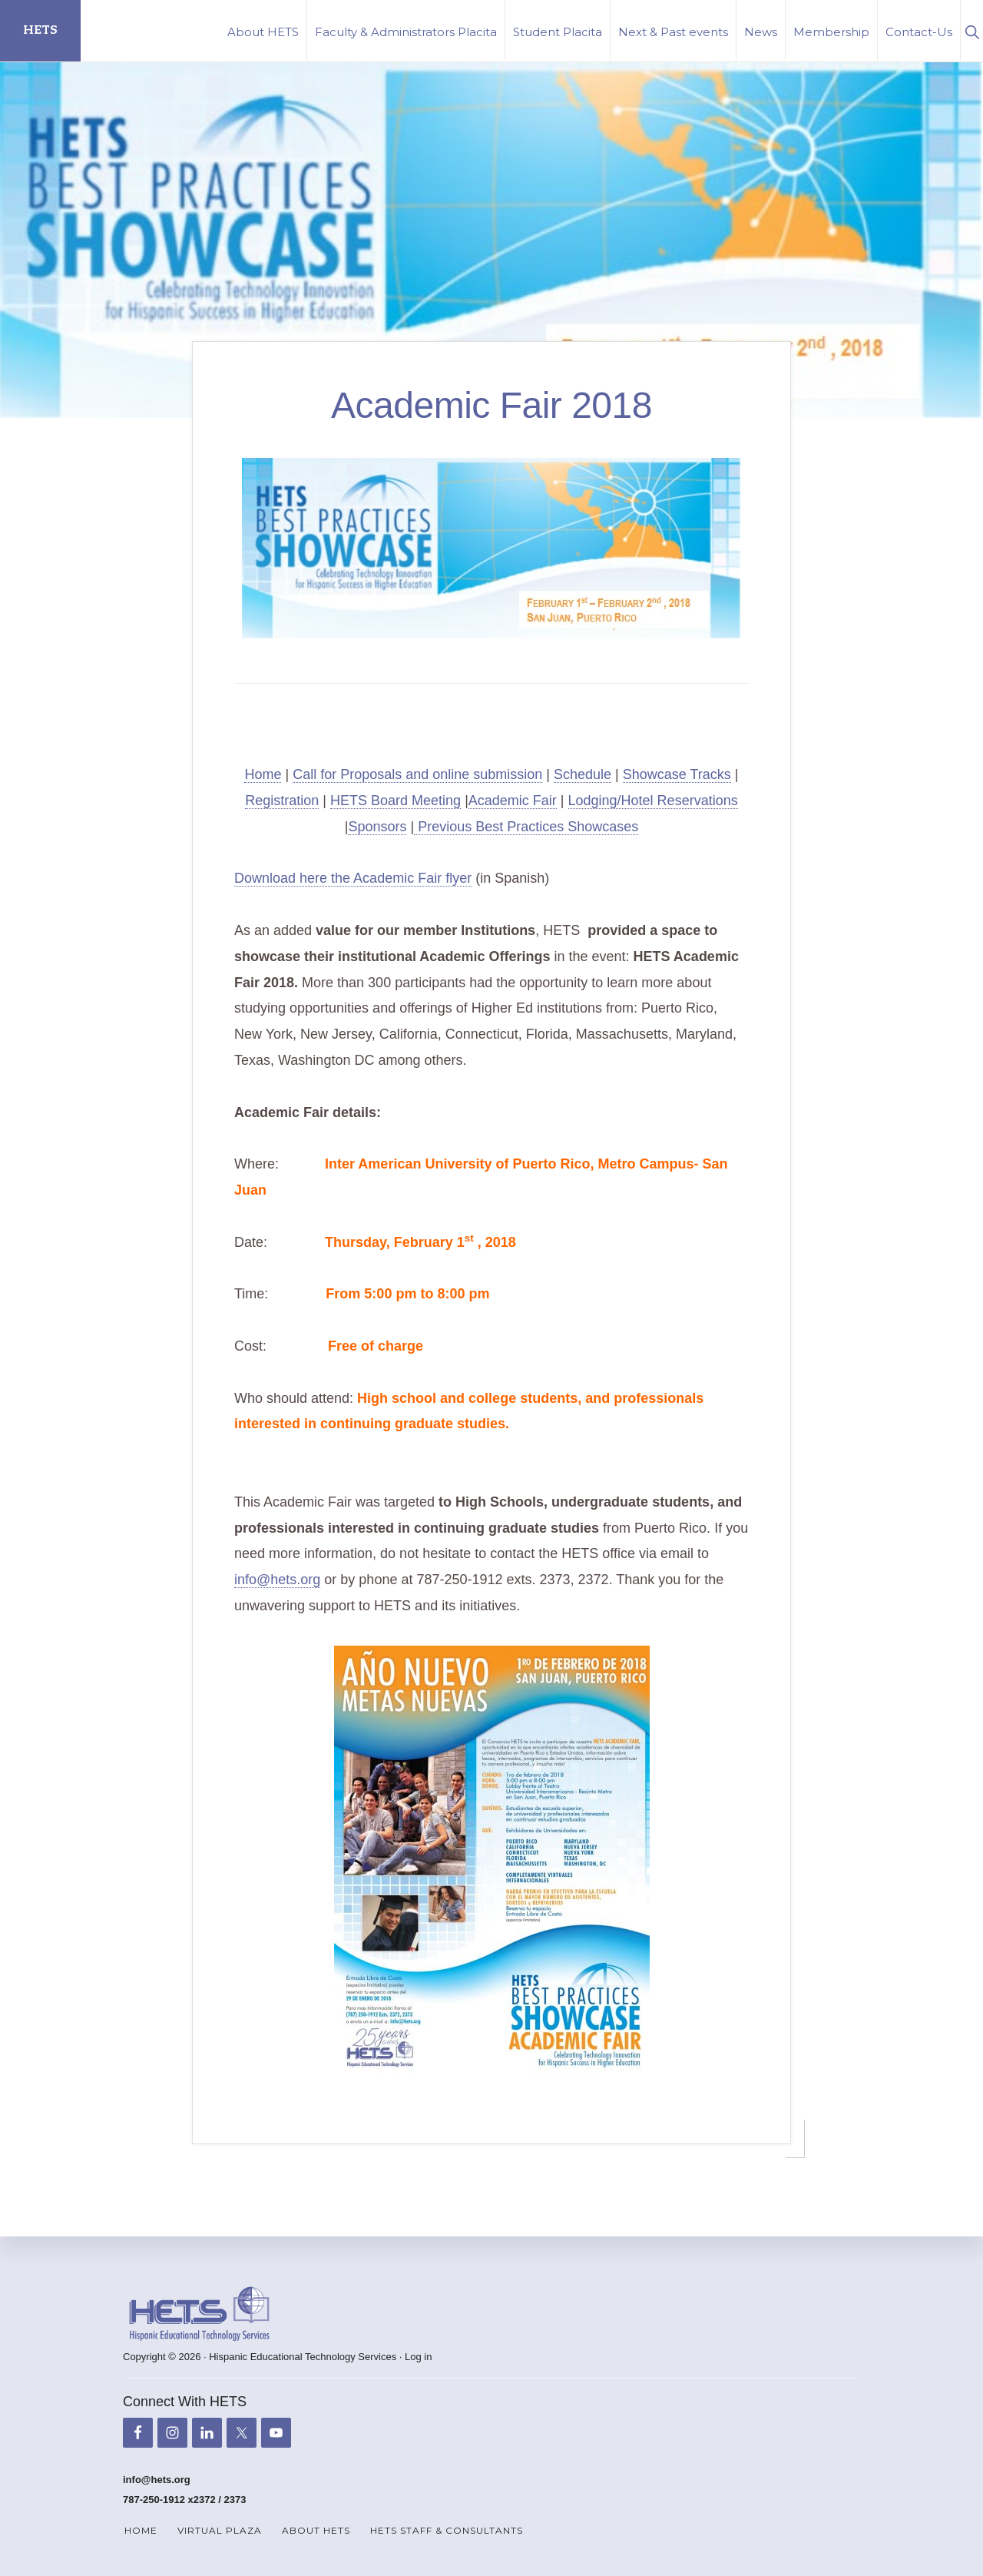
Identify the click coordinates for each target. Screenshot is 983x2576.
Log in (418, 2356)
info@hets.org (277, 1579)
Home (262, 774)
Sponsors (377, 826)
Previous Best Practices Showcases (526, 826)
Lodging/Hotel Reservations (653, 800)
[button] (972, 30)
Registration (282, 800)
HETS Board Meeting (395, 800)
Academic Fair (512, 800)
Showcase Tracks (677, 774)
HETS (40, 30)
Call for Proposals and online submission (417, 774)
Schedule (582, 774)
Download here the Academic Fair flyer (353, 878)
